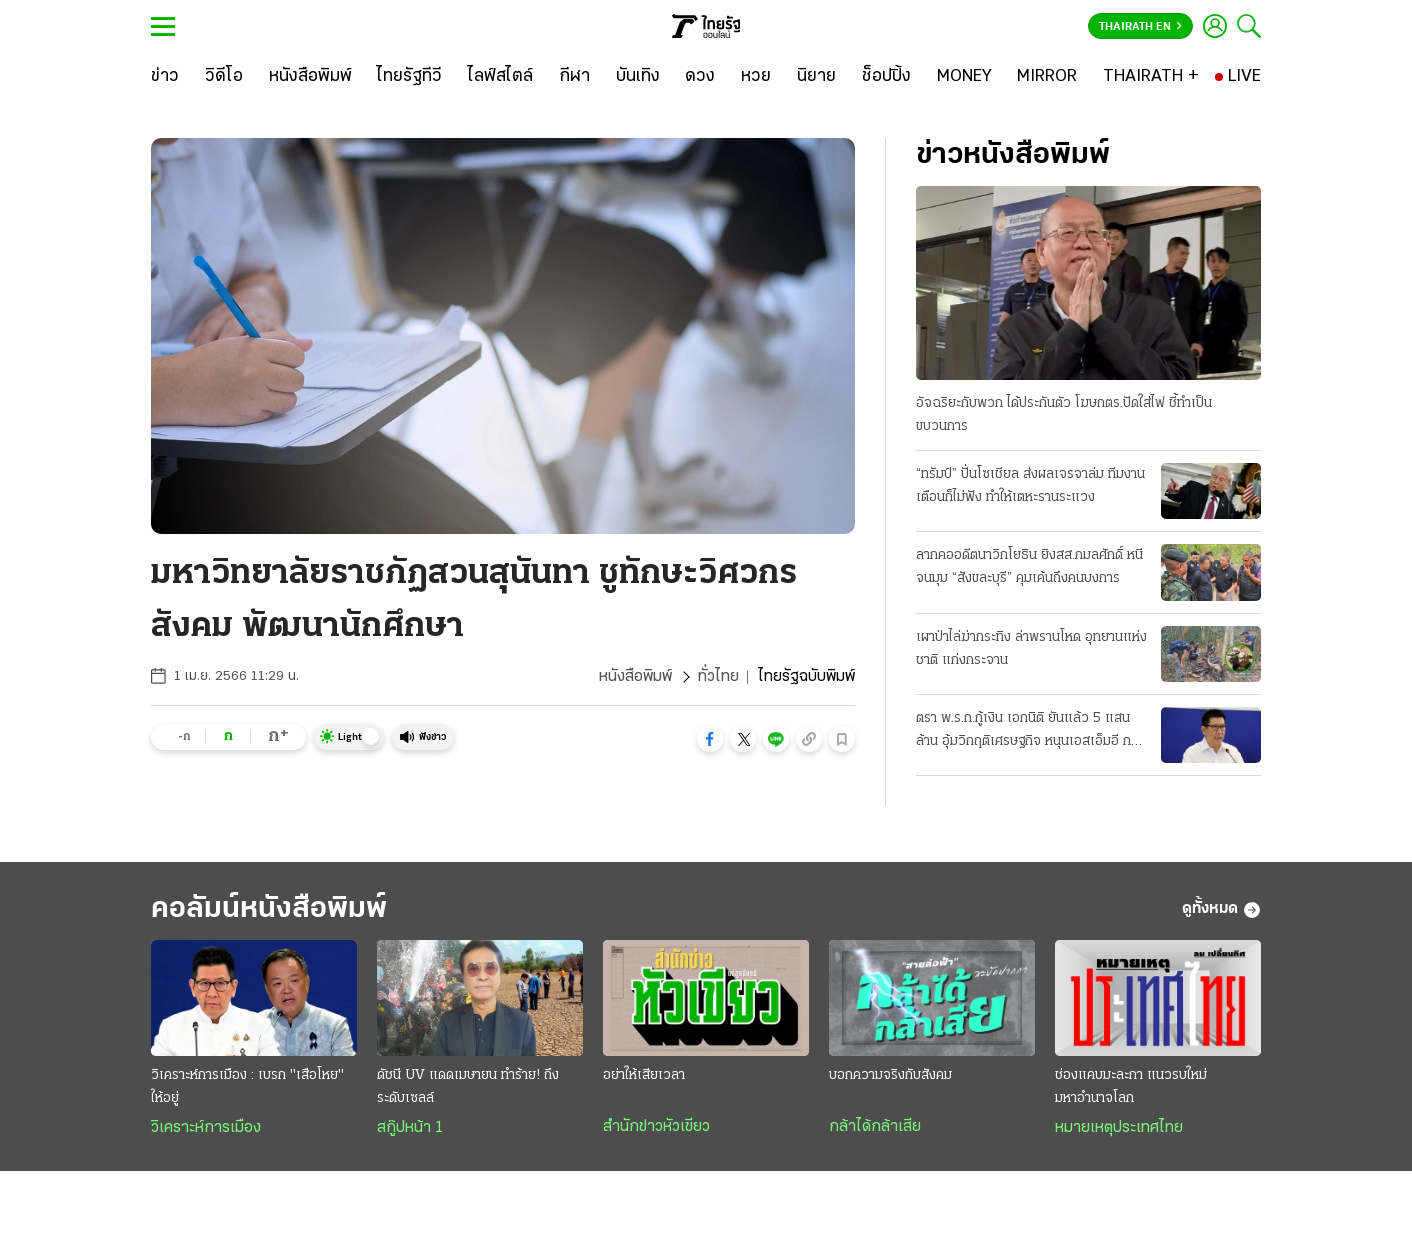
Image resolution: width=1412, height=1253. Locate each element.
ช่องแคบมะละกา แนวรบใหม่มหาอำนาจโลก (1131, 1087)
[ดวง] (700, 77)
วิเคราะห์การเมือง (206, 1128)
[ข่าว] (165, 77)
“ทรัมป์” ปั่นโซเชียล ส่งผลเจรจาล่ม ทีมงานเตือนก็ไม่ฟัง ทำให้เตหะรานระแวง (1030, 486)
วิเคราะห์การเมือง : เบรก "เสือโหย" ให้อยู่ (247, 1087)
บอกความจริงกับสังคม (890, 1075)
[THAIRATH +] (1151, 77)
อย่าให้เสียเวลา (644, 1075)
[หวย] (756, 77)
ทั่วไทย (718, 677)
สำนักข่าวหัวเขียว (656, 1127)
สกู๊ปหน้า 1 (410, 1128)
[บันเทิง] (638, 77)
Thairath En (1140, 27)
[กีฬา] (574, 77)
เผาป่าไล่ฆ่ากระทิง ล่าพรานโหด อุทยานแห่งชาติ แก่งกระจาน (1031, 649)
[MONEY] (964, 77)
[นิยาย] (816, 77)
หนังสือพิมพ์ (635, 677)
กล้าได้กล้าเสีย (875, 1127)
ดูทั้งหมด (1221, 910)
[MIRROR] (1047, 77)
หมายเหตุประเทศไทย (1119, 1128)
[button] (710, 739)
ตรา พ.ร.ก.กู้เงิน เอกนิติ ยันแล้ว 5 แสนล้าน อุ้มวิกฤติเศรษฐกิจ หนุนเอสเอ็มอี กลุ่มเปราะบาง (1031, 732)
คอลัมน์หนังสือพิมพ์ (269, 909)
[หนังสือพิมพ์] (310, 77)
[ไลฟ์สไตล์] (500, 77)
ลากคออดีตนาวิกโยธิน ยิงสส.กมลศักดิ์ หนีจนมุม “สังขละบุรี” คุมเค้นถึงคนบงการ (1029, 567)
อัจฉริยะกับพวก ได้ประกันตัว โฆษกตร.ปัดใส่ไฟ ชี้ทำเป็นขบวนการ (1064, 415)
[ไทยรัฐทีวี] (409, 77)
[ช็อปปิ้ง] (886, 77)
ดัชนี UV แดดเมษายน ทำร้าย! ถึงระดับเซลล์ (468, 1087)
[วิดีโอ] (224, 77)
